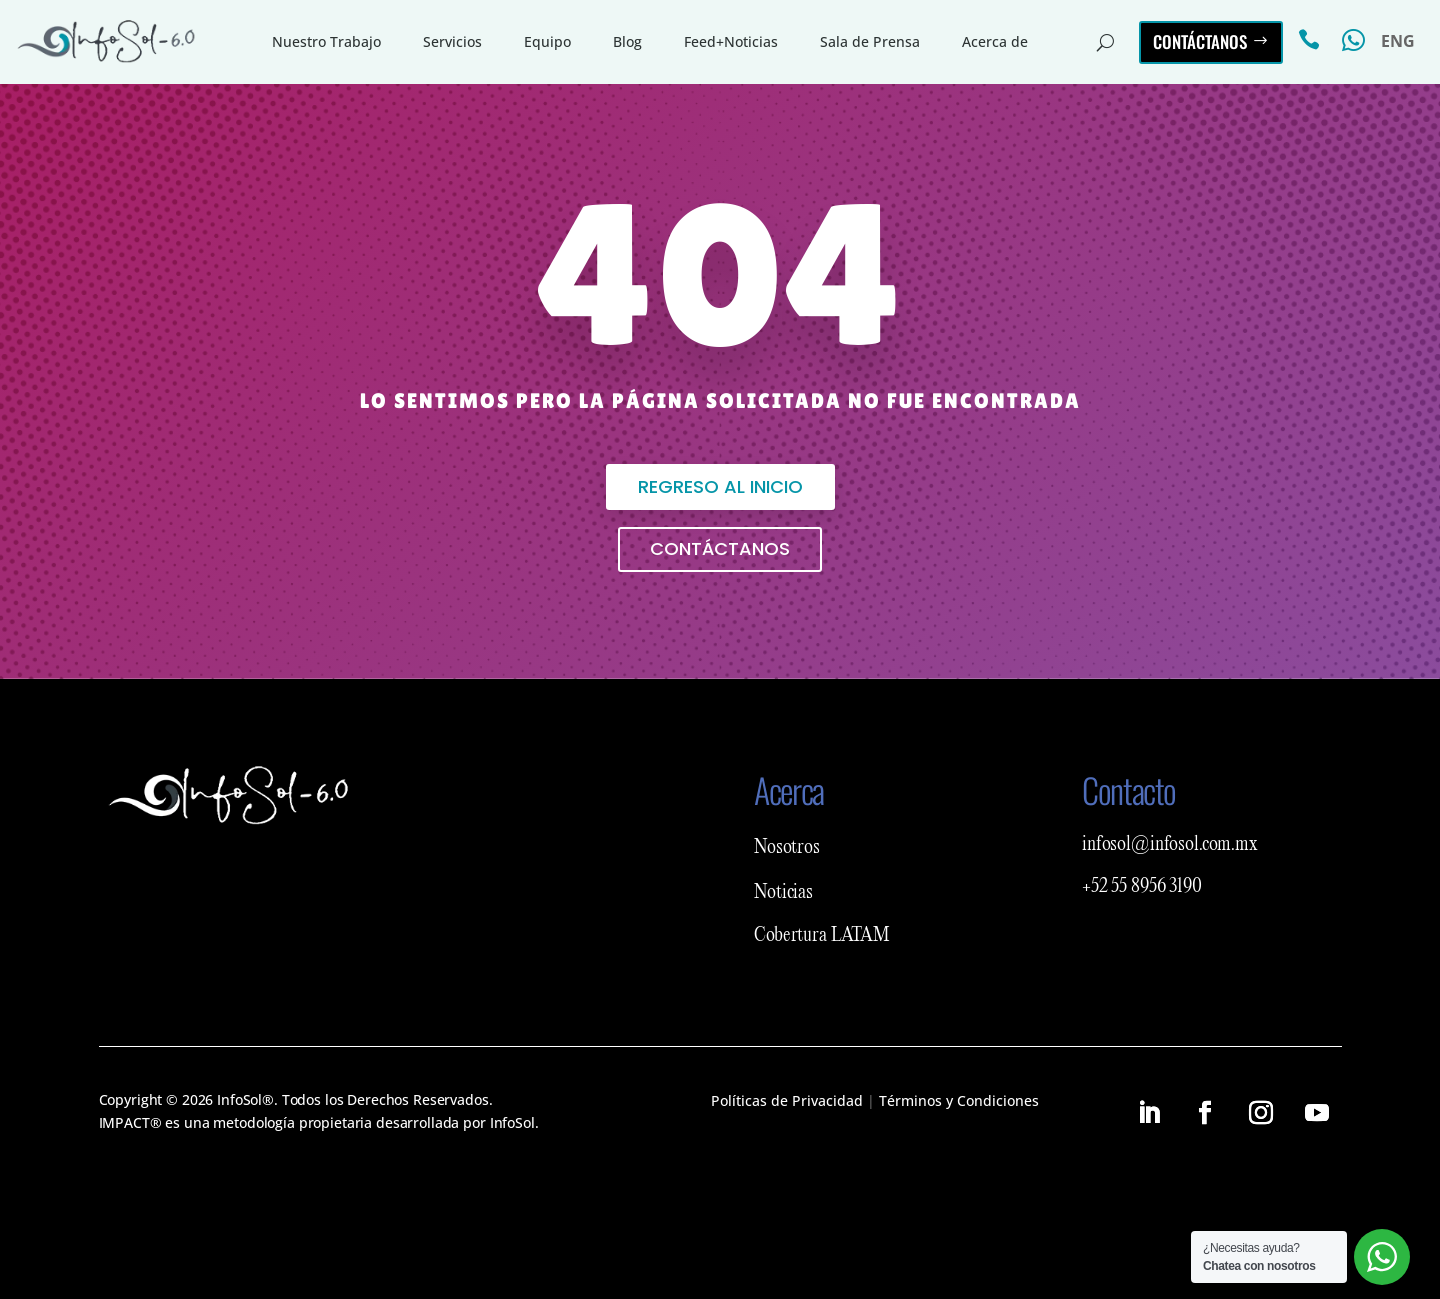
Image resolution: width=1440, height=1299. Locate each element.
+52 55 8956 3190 (1142, 887)
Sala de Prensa (870, 41)
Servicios (452, 41)
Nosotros (787, 848)
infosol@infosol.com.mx (1170, 845)
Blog (627, 41)
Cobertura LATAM (822, 936)
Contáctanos (1200, 41)
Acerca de (995, 41)
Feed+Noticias (731, 41)
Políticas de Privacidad (787, 1100)
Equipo (547, 41)
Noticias (783, 893)
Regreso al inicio (720, 486)
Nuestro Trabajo (326, 41)
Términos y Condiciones (959, 1100)
